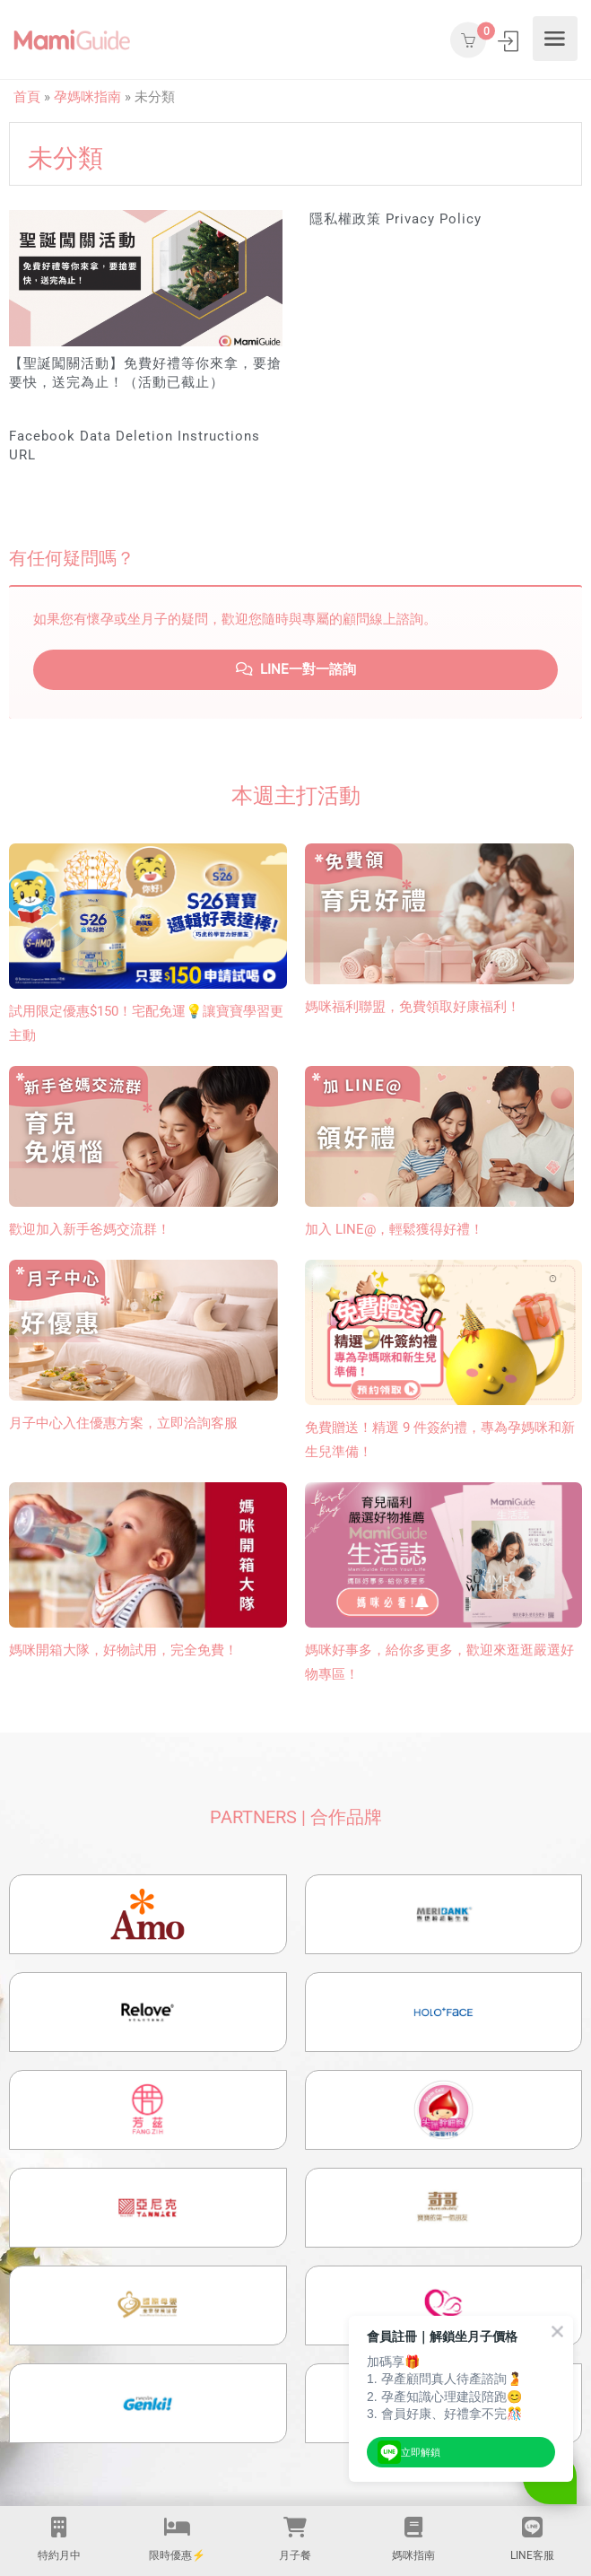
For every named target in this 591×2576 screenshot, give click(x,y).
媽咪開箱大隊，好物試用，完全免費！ (123, 1650)
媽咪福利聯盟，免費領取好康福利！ (412, 1007)
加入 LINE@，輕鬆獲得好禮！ (394, 1229)
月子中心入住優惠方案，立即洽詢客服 (123, 1423)
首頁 (26, 97)
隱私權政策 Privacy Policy (395, 219)
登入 (510, 41)
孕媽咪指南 (87, 97)
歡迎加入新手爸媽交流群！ (89, 1229)
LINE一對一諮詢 (296, 669)
